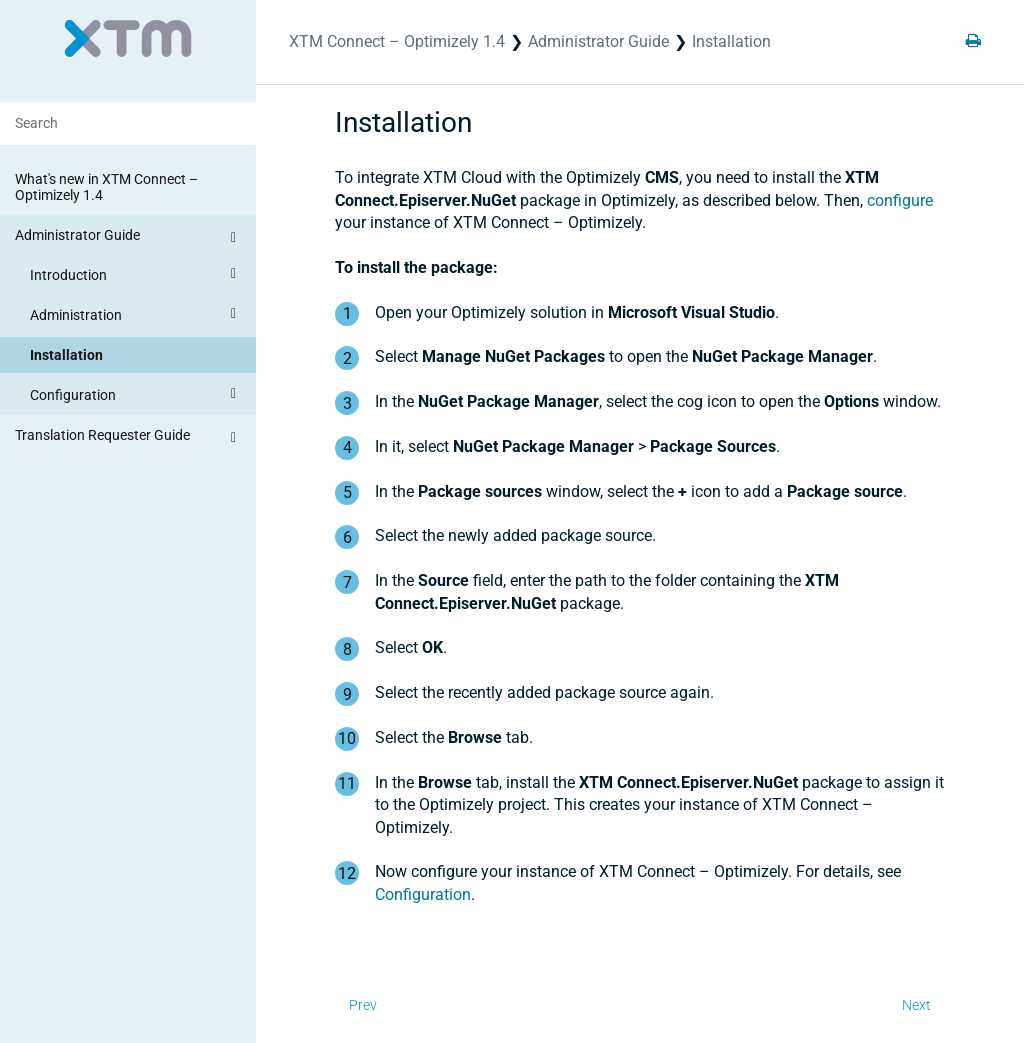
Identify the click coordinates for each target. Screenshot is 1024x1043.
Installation (66, 355)
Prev (363, 1005)
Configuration (136, 394)
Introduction (136, 274)
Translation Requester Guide (128, 438)
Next (916, 1005)
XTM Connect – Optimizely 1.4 (397, 41)
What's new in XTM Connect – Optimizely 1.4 (106, 187)
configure (900, 200)
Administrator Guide (128, 238)
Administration (136, 314)
